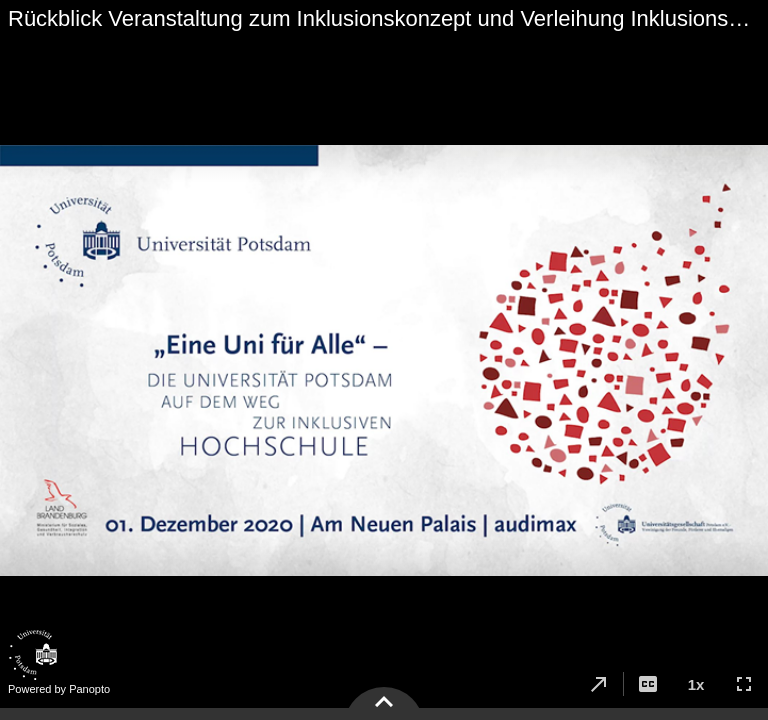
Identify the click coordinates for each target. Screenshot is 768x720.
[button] (599, 684)
